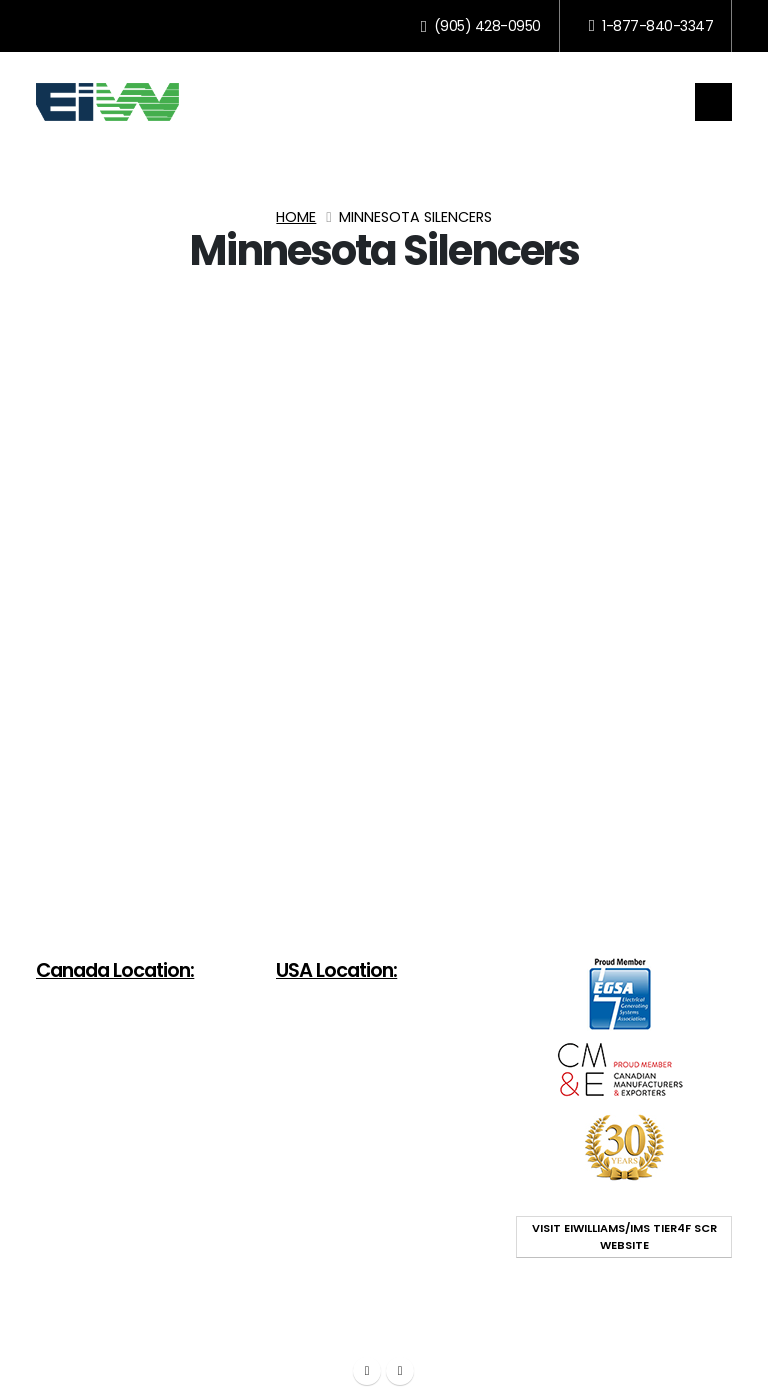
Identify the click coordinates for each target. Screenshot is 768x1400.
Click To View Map (103, 1125)
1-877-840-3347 (651, 26)
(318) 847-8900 (388, 1099)
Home (296, 217)
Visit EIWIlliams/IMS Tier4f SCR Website (624, 1236)
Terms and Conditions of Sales (512, 1317)
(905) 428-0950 (481, 26)
